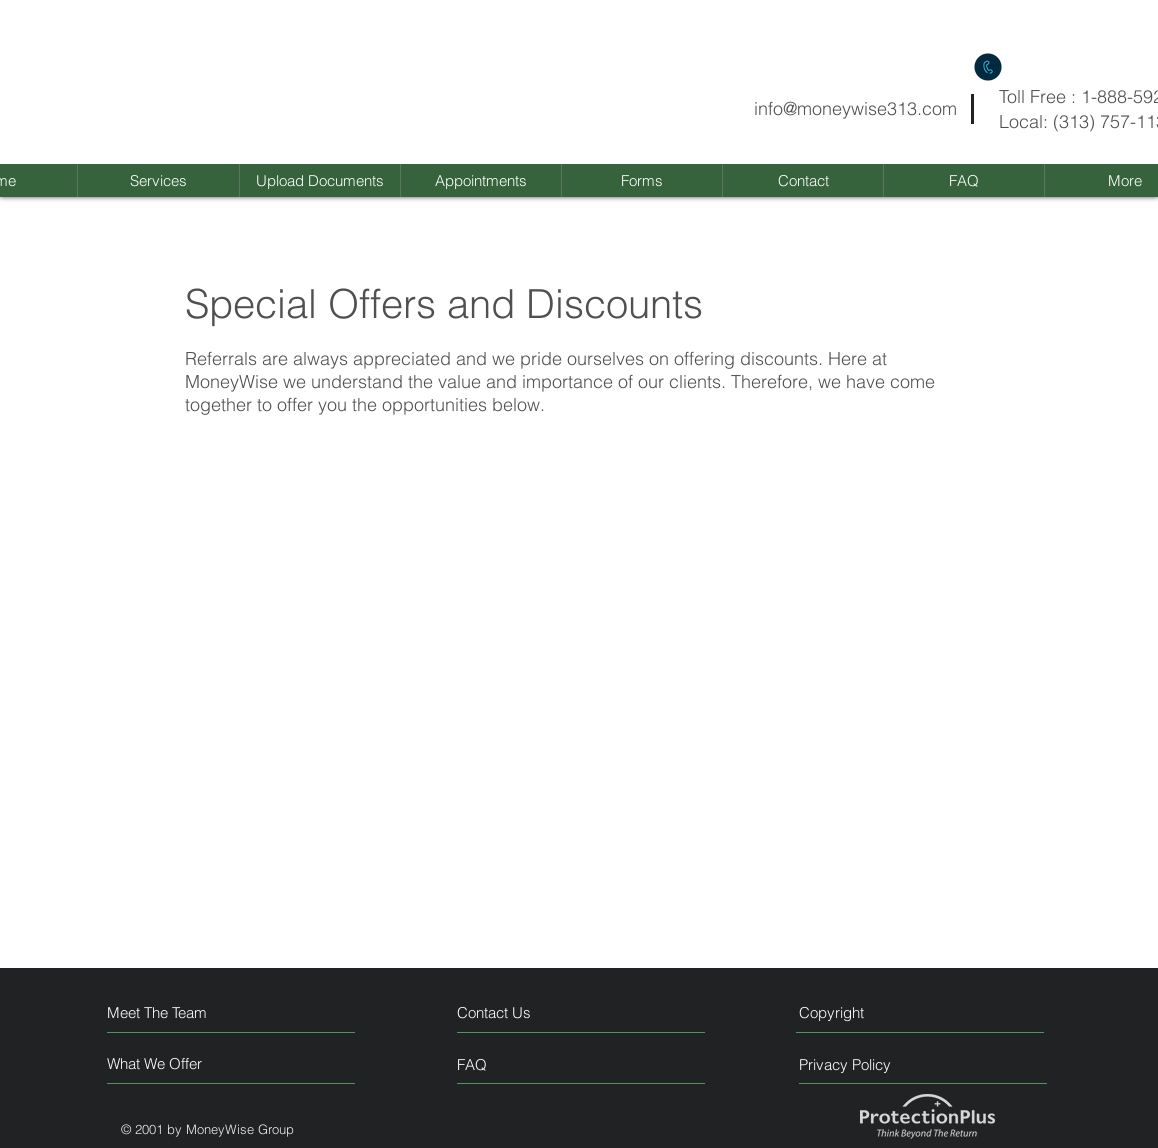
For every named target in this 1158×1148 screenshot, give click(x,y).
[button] (642, 180)
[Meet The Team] (193, 1012)
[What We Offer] (182, 1063)
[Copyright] (882, 1012)
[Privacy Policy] (882, 1064)
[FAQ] (514, 1064)
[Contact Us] (532, 1012)
